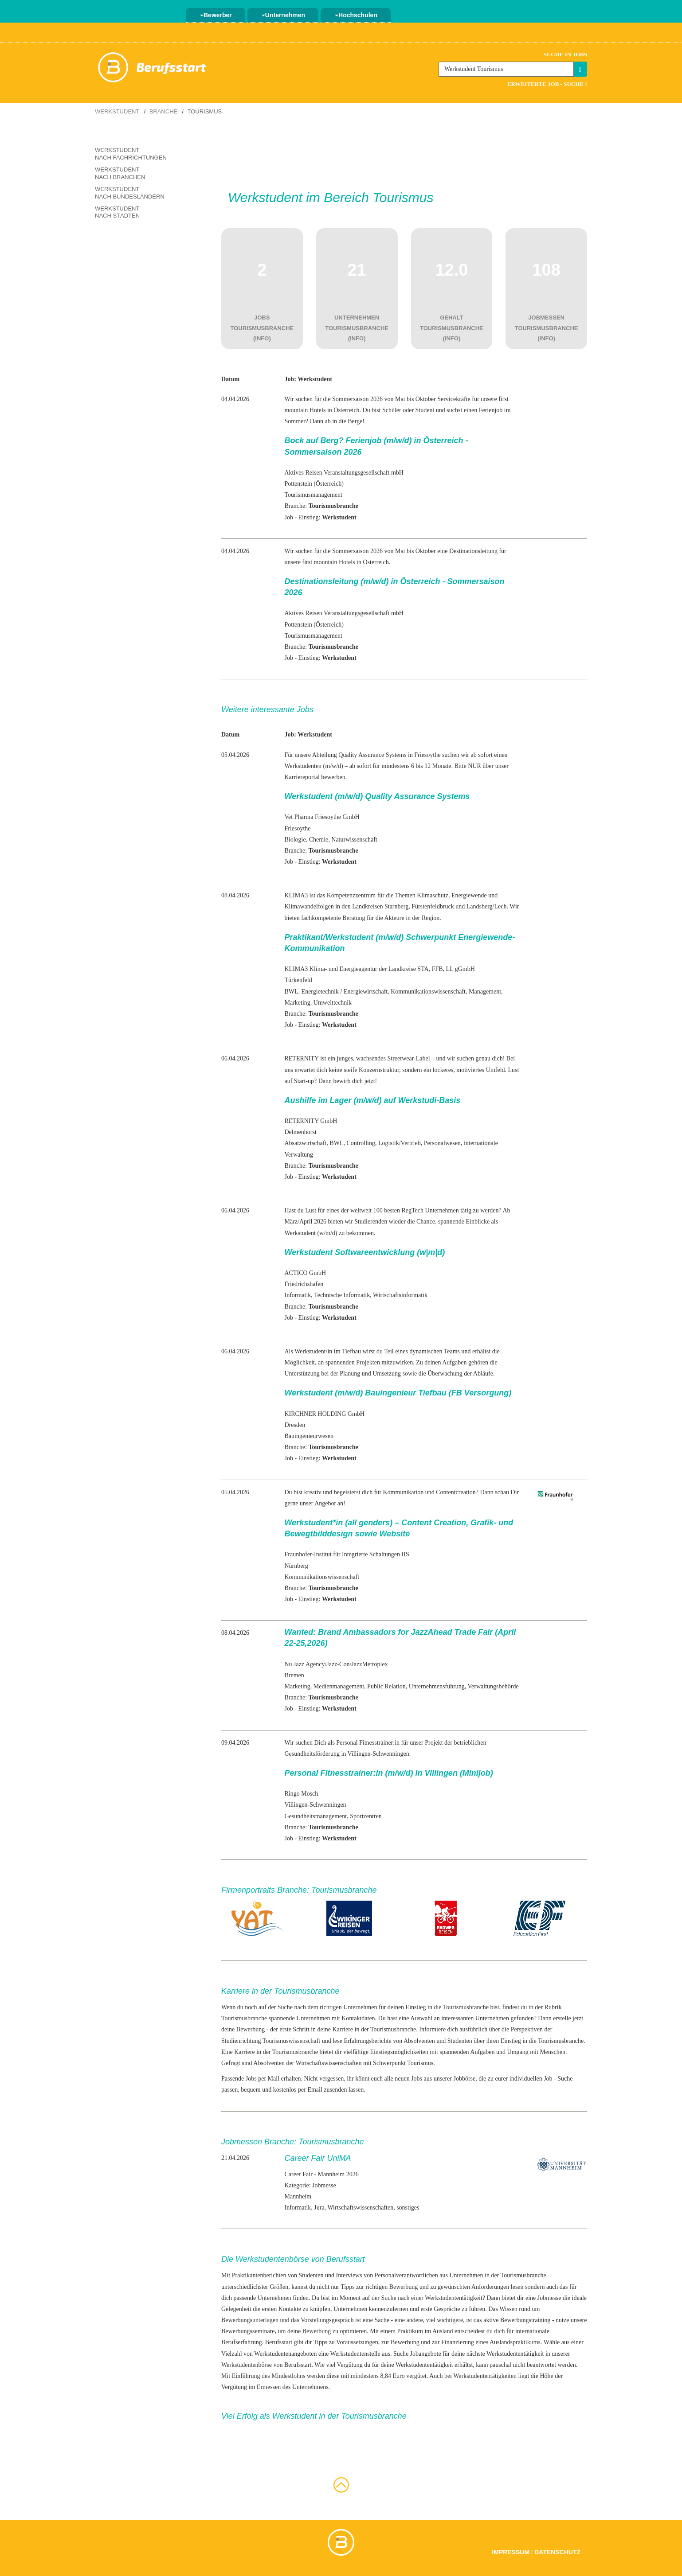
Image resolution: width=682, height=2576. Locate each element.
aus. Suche (395, 2353)
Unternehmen (283, 15)
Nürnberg (296, 1566)
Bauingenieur (300, 1436)
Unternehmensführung (437, 1686)
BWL (291, 991)
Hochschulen (356, 15)
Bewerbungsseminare (248, 2331)
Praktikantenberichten (259, 2275)
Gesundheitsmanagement (315, 1816)
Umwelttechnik (333, 1002)
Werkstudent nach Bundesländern (130, 193)
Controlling (360, 1143)
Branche (163, 111)
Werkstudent (117, 111)
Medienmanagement (339, 1686)
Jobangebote (425, 2353)
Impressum (510, 2552)
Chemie (319, 839)
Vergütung (234, 2387)
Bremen (294, 1675)
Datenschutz (557, 2552)
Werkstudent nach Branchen (120, 173)
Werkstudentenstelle (355, 2353)
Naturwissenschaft (354, 839)
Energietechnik (320, 991)
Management (485, 991)
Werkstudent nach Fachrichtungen (131, 154)
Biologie (295, 839)
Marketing (297, 1002)
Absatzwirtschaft (305, 1143)
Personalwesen (442, 1143)
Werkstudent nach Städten (117, 212)
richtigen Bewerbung (391, 2287)
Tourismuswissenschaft (291, 2041)
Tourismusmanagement (313, 494)
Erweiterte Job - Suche (547, 84)
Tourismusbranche (244, 2018)
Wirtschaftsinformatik (400, 1295)
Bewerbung (250, 2029)
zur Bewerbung (400, 2342)
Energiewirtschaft (366, 991)
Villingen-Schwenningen (315, 1804)
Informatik (297, 1295)
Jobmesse (549, 2298)
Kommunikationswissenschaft (428, 991)
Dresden (294, 1425)
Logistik (388, 1143)
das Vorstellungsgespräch (322, 2320)
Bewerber (216, 15)
